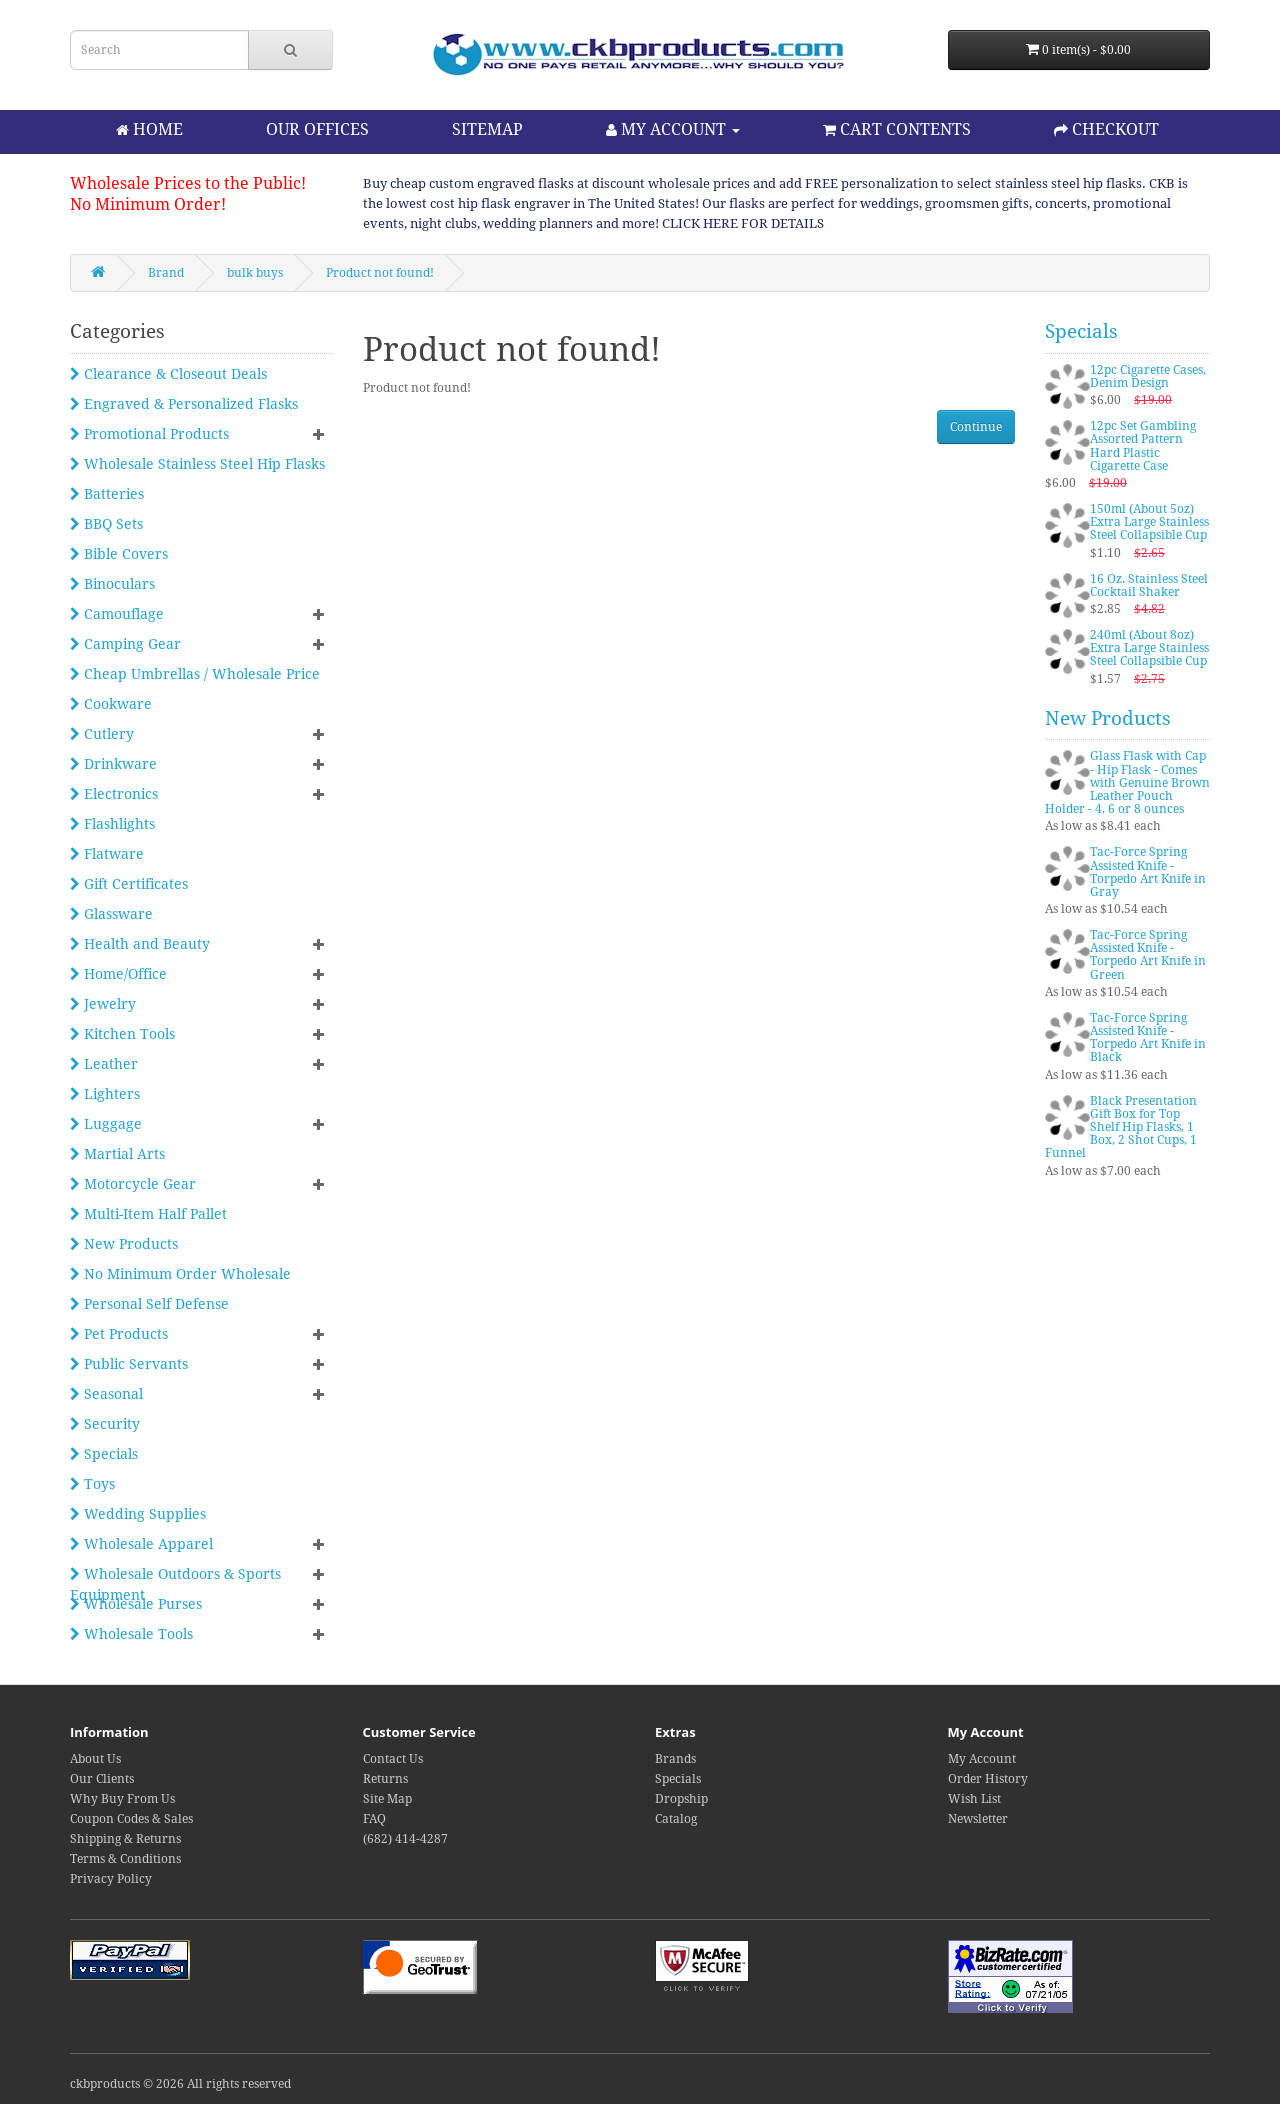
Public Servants (129, 1364)
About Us (95, 1759)
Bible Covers (119, 554)
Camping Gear (125, 644)
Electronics (114, 794)
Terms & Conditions (125, 1859)
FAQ (374, 1819)
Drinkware (113, 764)
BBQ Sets (106, 524)
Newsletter (978, 1819)
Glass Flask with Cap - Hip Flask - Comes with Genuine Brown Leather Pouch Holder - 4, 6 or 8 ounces (1127, 782)
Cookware (111, 704)
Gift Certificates (129, 884)
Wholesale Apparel (141, 1544)
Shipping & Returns (125, 1839)
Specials (104, 1454)
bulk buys (255, 273)
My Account (982, 1759)
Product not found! (380, 273)
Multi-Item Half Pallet (148, 1214)
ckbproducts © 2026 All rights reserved (180, 2084)
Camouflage (117, 614)
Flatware (107, 854)
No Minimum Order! (148, 204)
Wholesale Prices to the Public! (188, 183)
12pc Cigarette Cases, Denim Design (1148, 376)
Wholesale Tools (131, 1634)
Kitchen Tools (122, 1034)
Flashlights (112, 824)
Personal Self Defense (149, 1304)
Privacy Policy (111, 1879)
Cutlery (102, 734)
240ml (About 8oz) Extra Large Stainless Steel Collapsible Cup (1149, 648)
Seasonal (106, 1394)
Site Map (387, 1799)
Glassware (111, 914)
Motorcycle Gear (133, 1184)
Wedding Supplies (138, 1514)
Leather (104, 1064)
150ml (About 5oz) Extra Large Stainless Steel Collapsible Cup (1149, 522)
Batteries (107, 494)
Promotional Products (149, 434)
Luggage (106, 1124)
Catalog (676, 1819)
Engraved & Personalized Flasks (184, 404)
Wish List (974, 1799)
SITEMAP (487, 129)
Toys (92, 1484)
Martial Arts (117, 1154)
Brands (675, 1759)
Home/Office (118, 974)
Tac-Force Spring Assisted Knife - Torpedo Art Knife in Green (1148, 955)
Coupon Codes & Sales (131, 1819)
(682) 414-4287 (405, 1839)
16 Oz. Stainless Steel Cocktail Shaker (1149, 585)
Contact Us (393, 1759)
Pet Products (119, 1334)
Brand (166, 273)
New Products (124, 1244)
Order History (988, 1779)
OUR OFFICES (317, 129)
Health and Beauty (140, 944)
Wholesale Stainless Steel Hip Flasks (197, 464)
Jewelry (103, 1004)
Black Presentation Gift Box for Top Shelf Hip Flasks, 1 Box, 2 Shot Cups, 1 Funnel (1121, 1127)
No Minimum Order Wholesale (180, 1274)
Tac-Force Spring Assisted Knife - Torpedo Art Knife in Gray (1148, 872)
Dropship (681, 1799)
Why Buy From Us (122, 1799)
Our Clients (102, 1779)
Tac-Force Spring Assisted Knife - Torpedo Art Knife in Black (1148, 1038)
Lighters (105, 1094)
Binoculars (112, 584)
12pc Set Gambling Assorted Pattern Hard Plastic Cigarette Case (1143, 446)
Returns (385, 1779)
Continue (976, 427)
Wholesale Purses (136, 1604)
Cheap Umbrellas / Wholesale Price (195, 674)
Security (105, 1424)
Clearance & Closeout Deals (168, 374)
